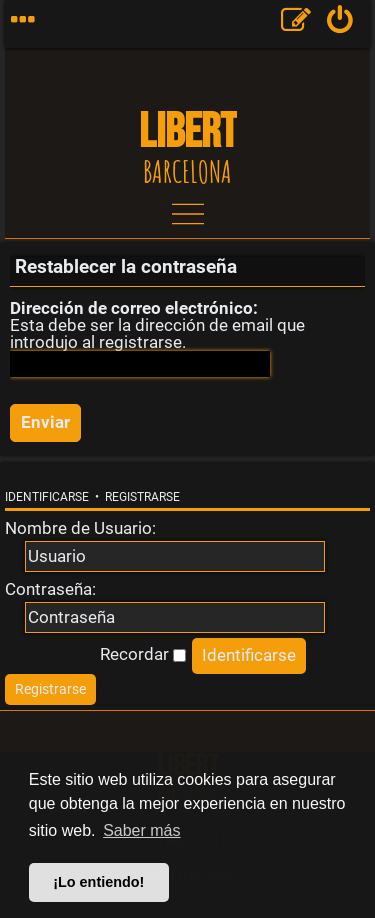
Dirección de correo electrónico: (134, 308)
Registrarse (142, 497)
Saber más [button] (141, 830)
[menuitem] (340, 24)
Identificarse (47, 497)
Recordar (143, 654)
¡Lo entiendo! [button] (98, 882)
